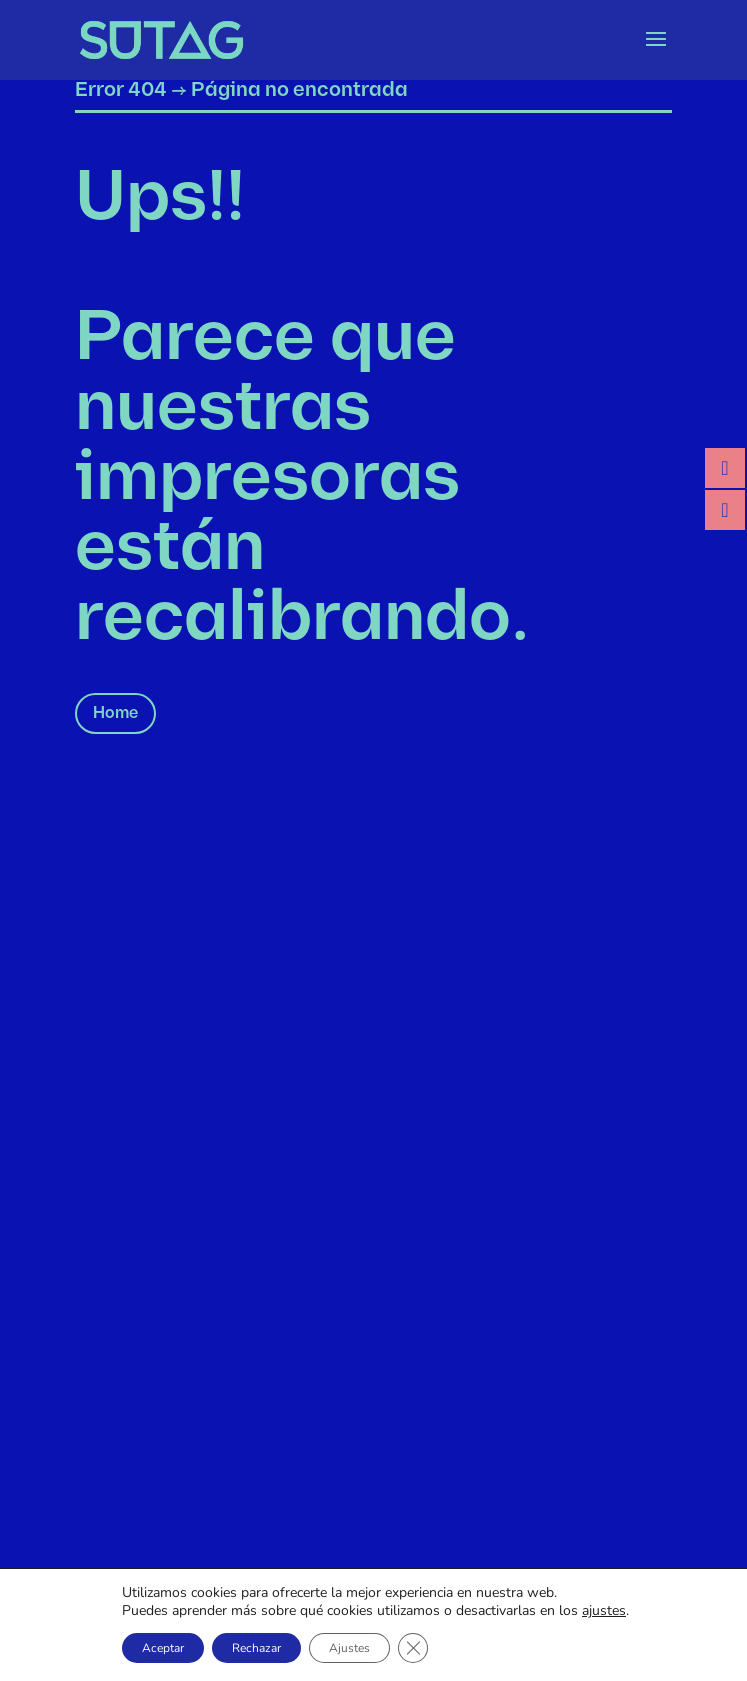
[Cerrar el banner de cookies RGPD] (413, 1648)
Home (115, 713)
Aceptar (163, 1648)
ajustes (604, 1611)
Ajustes (349, 1648)
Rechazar (256, 1648)
